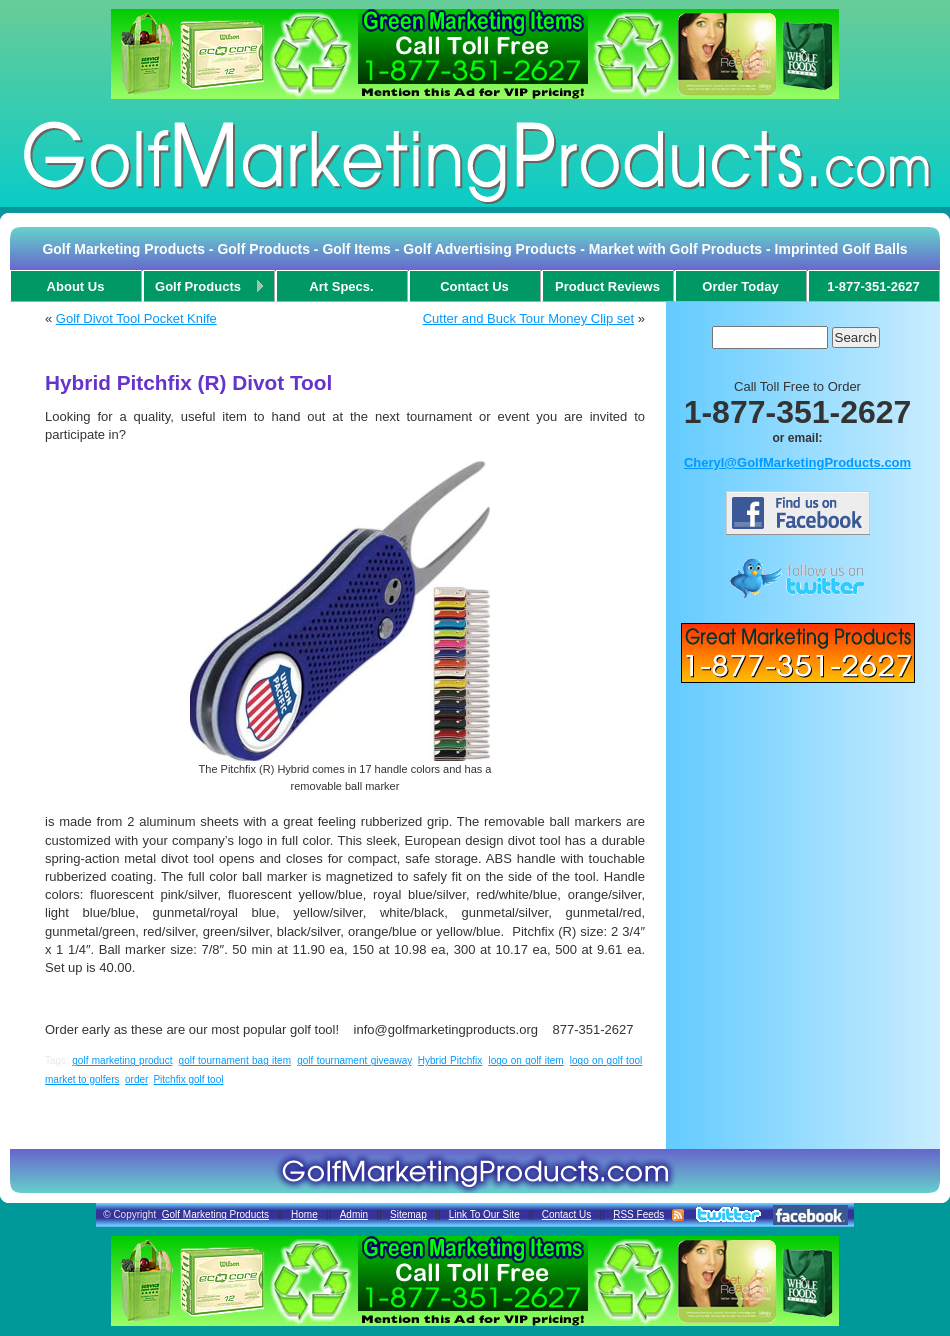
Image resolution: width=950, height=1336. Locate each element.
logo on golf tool (606, 1060)
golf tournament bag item (235, 1060)
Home (304, 1214)
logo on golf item (525, 1060)
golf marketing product (122, 1060)
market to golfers (82, 1079)
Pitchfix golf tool (188, 1079)
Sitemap (408, 1214)
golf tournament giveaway (354, 1060)
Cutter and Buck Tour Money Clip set (528, 318)
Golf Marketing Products (215, 1214)
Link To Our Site (484, 1214)
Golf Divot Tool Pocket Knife (136, 318)
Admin (354, 1214)
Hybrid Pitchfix (450, 1060)
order (136, 1079)
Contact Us (566, 1214)
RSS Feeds (638, 1214)
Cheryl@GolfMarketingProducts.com (797, 462)
